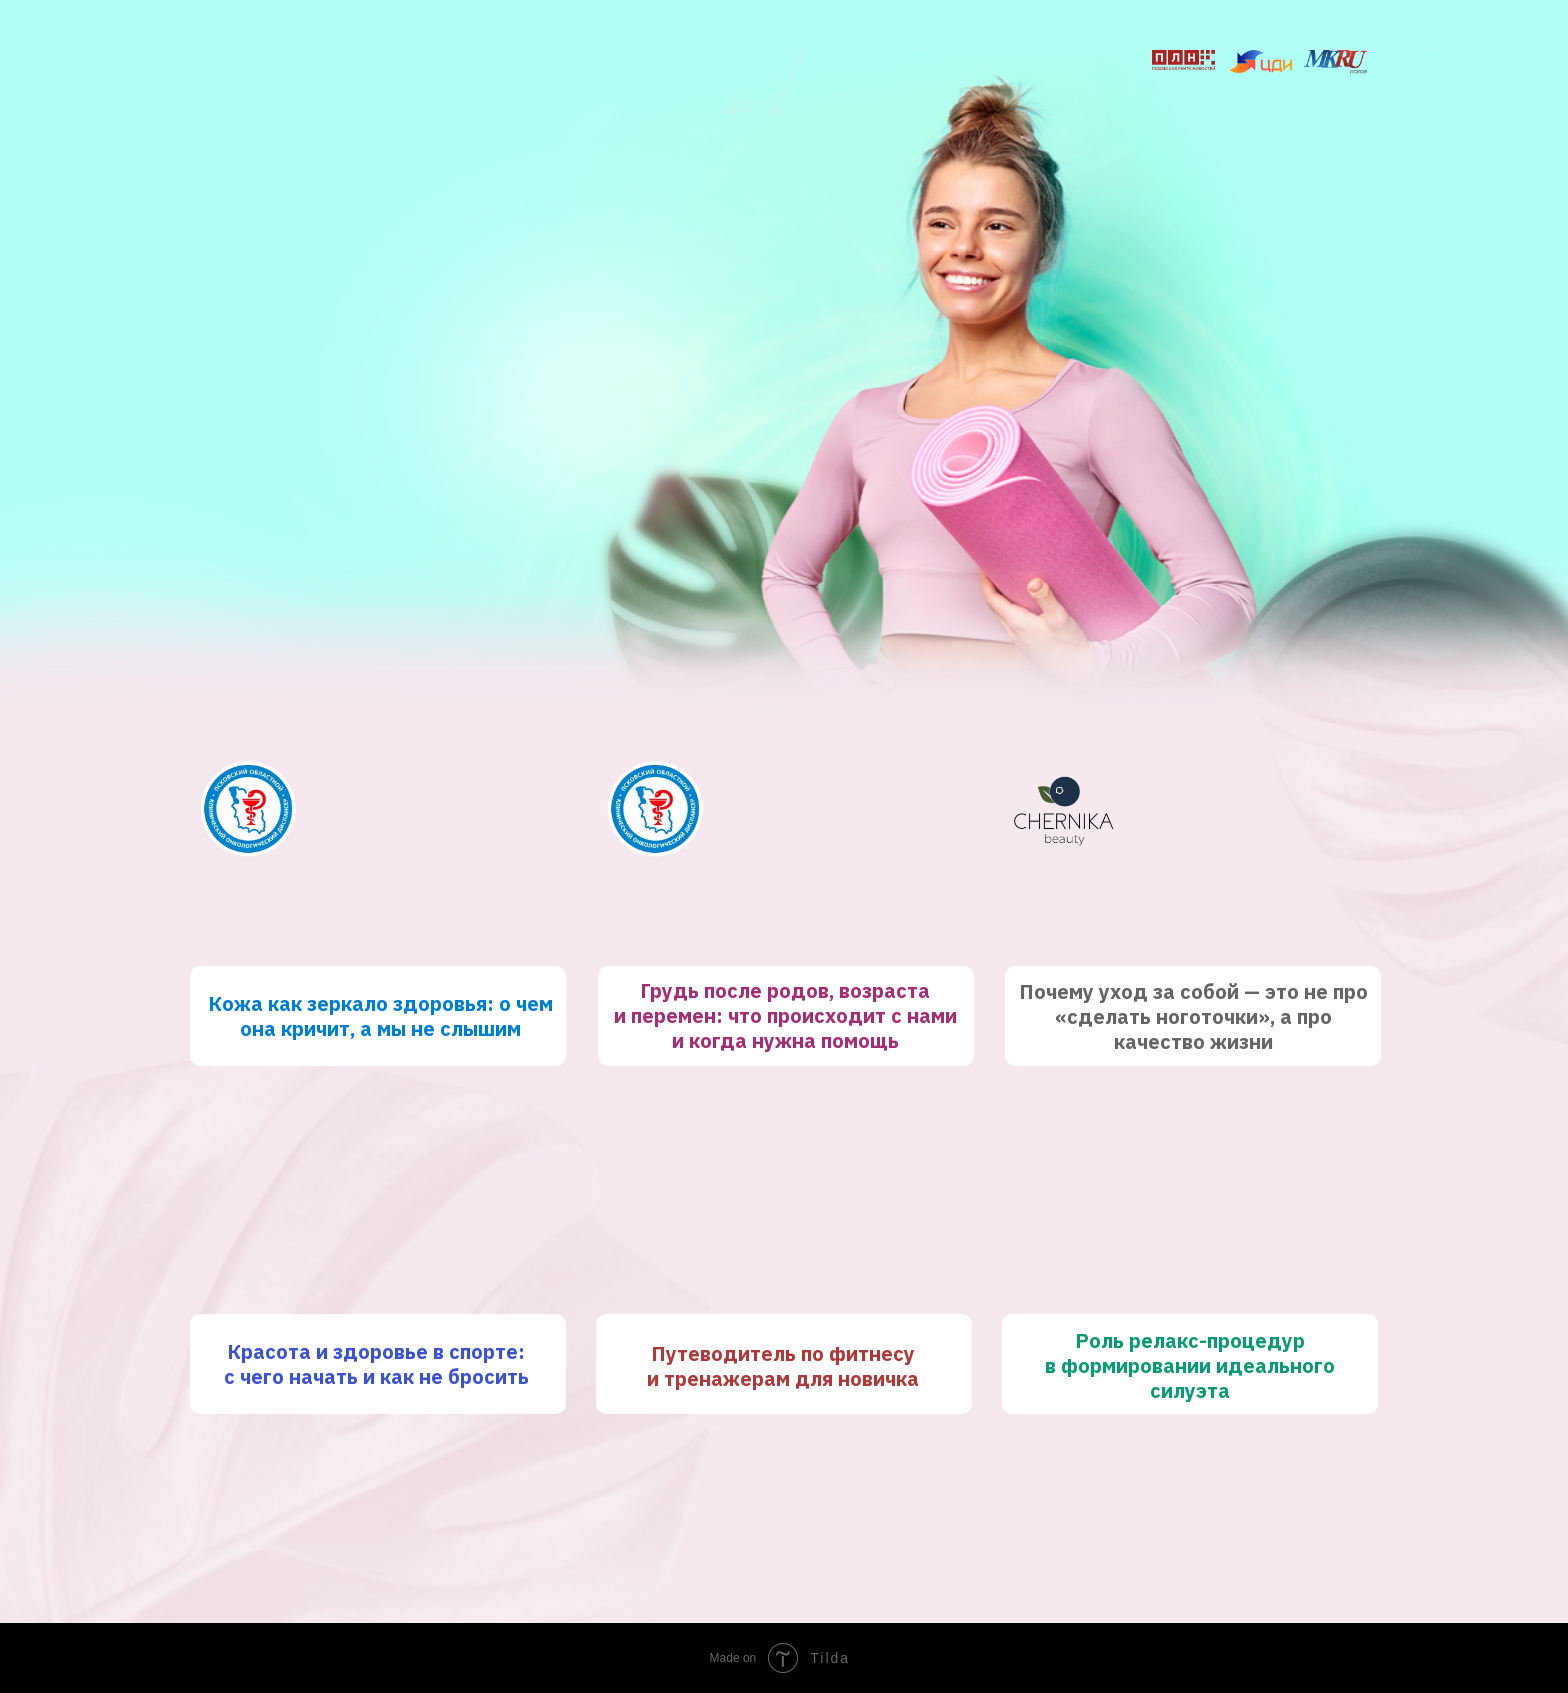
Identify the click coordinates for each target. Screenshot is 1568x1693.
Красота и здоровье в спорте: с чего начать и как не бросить (376, 1364)
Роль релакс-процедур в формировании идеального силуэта (1190, 1365)
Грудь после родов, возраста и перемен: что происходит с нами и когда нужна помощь (785, 1015)
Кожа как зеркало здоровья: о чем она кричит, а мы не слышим (380, 1016)
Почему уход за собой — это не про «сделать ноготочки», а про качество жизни (1193, 1016)
